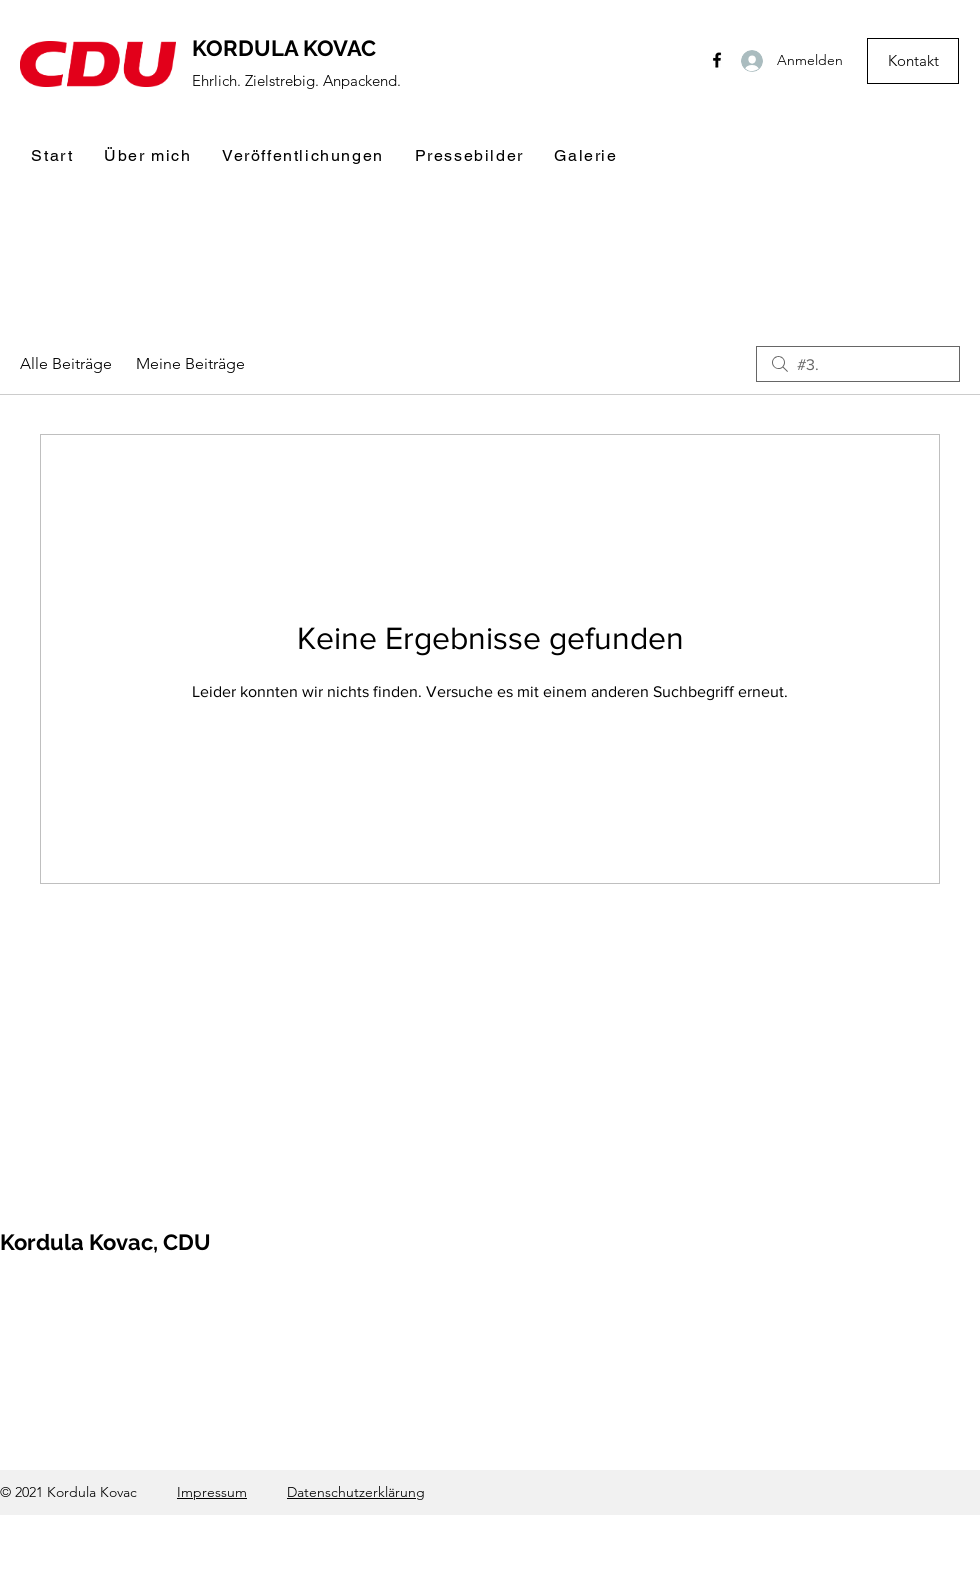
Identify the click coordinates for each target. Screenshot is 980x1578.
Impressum (212, 1492)
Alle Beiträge (66, 363)
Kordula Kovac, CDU (105, 1242)
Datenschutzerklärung (356, 1492)
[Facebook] (717, 60)
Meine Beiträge (190, 363)
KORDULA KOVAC (284, 48)
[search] (858, 364)
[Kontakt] (913, 61)
